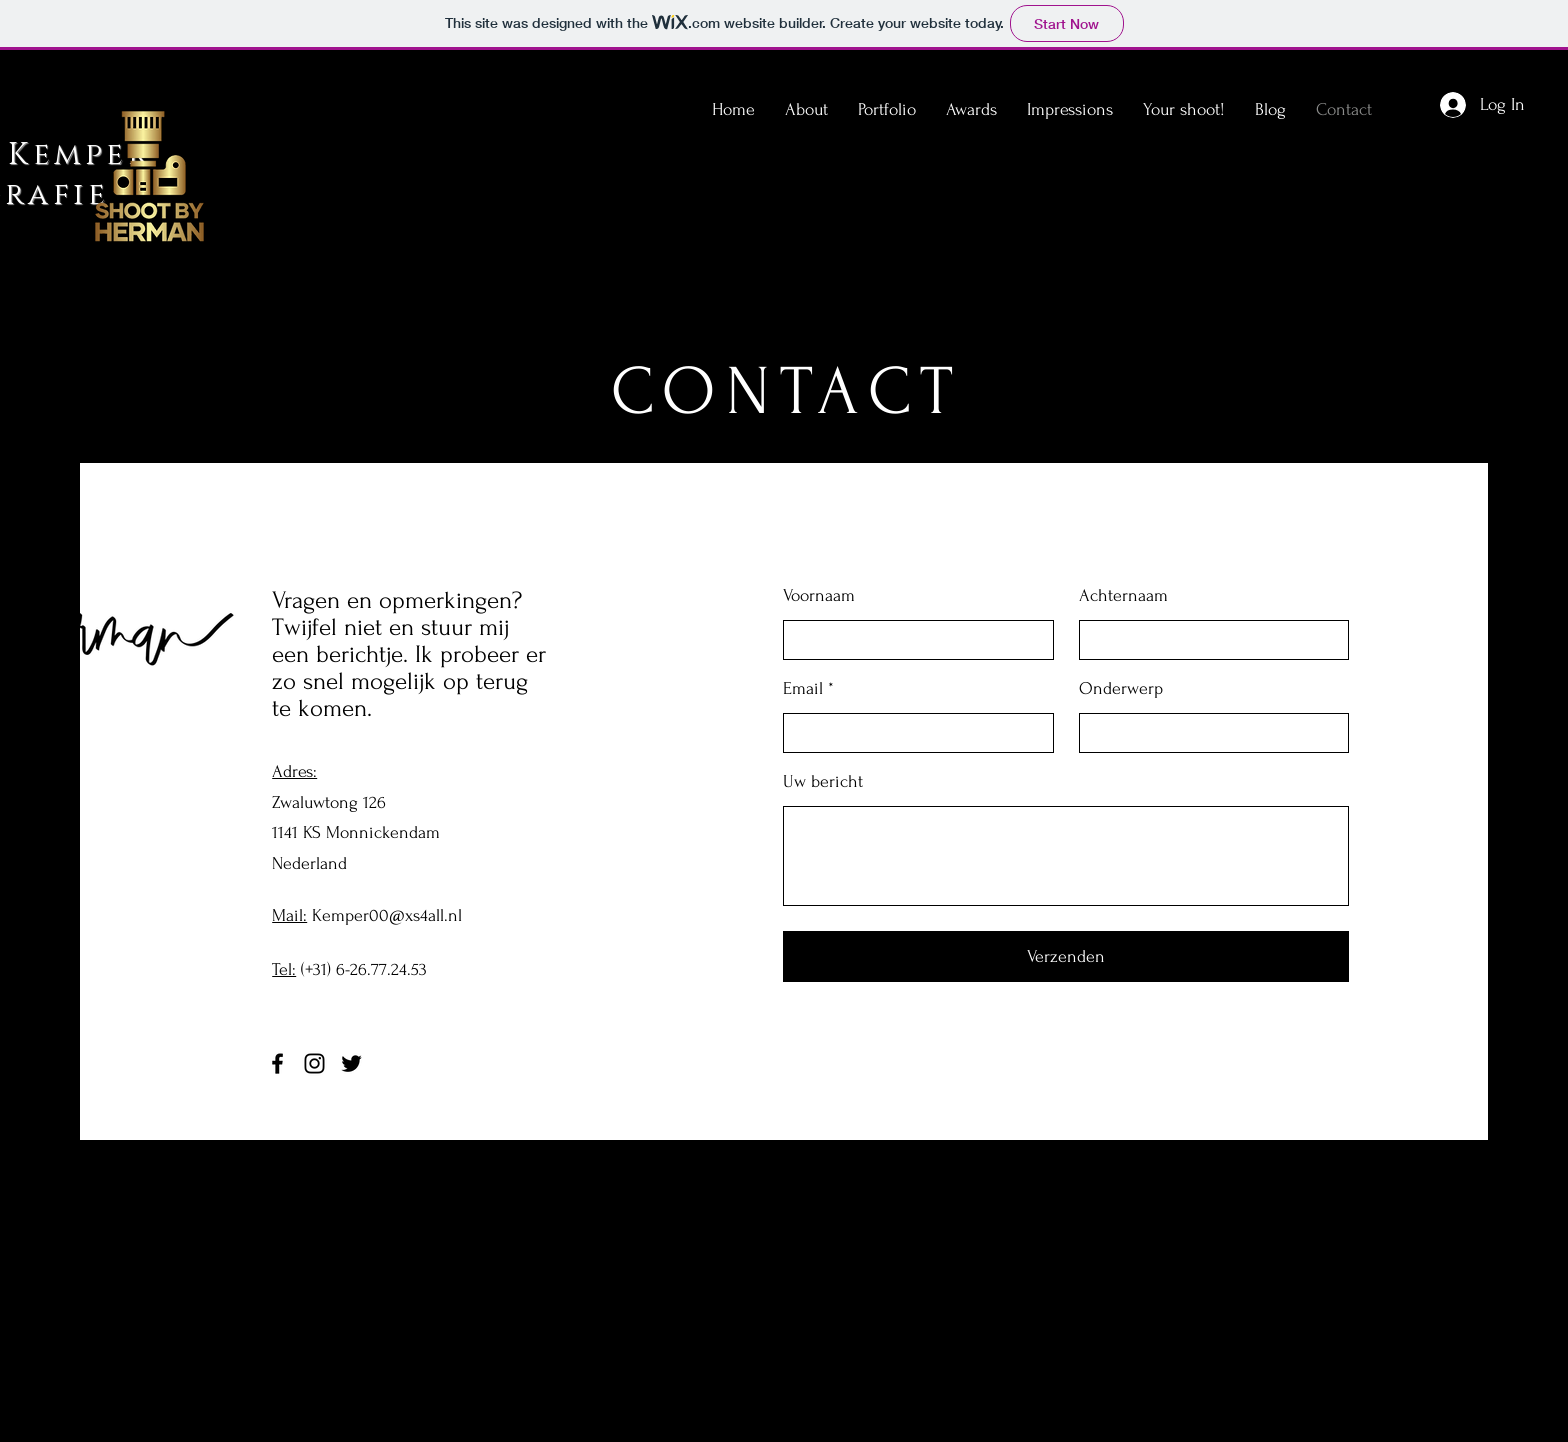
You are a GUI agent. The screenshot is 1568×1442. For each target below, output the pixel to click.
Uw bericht (823, 782)
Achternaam (1123, 596)
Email (803, 689)
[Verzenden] (1066, 956)
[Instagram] (314, 1063)
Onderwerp (1121, 689)
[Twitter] (351, 1063)
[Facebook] (277, 1063)
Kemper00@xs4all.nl (387, 915)
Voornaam (819, 596)
